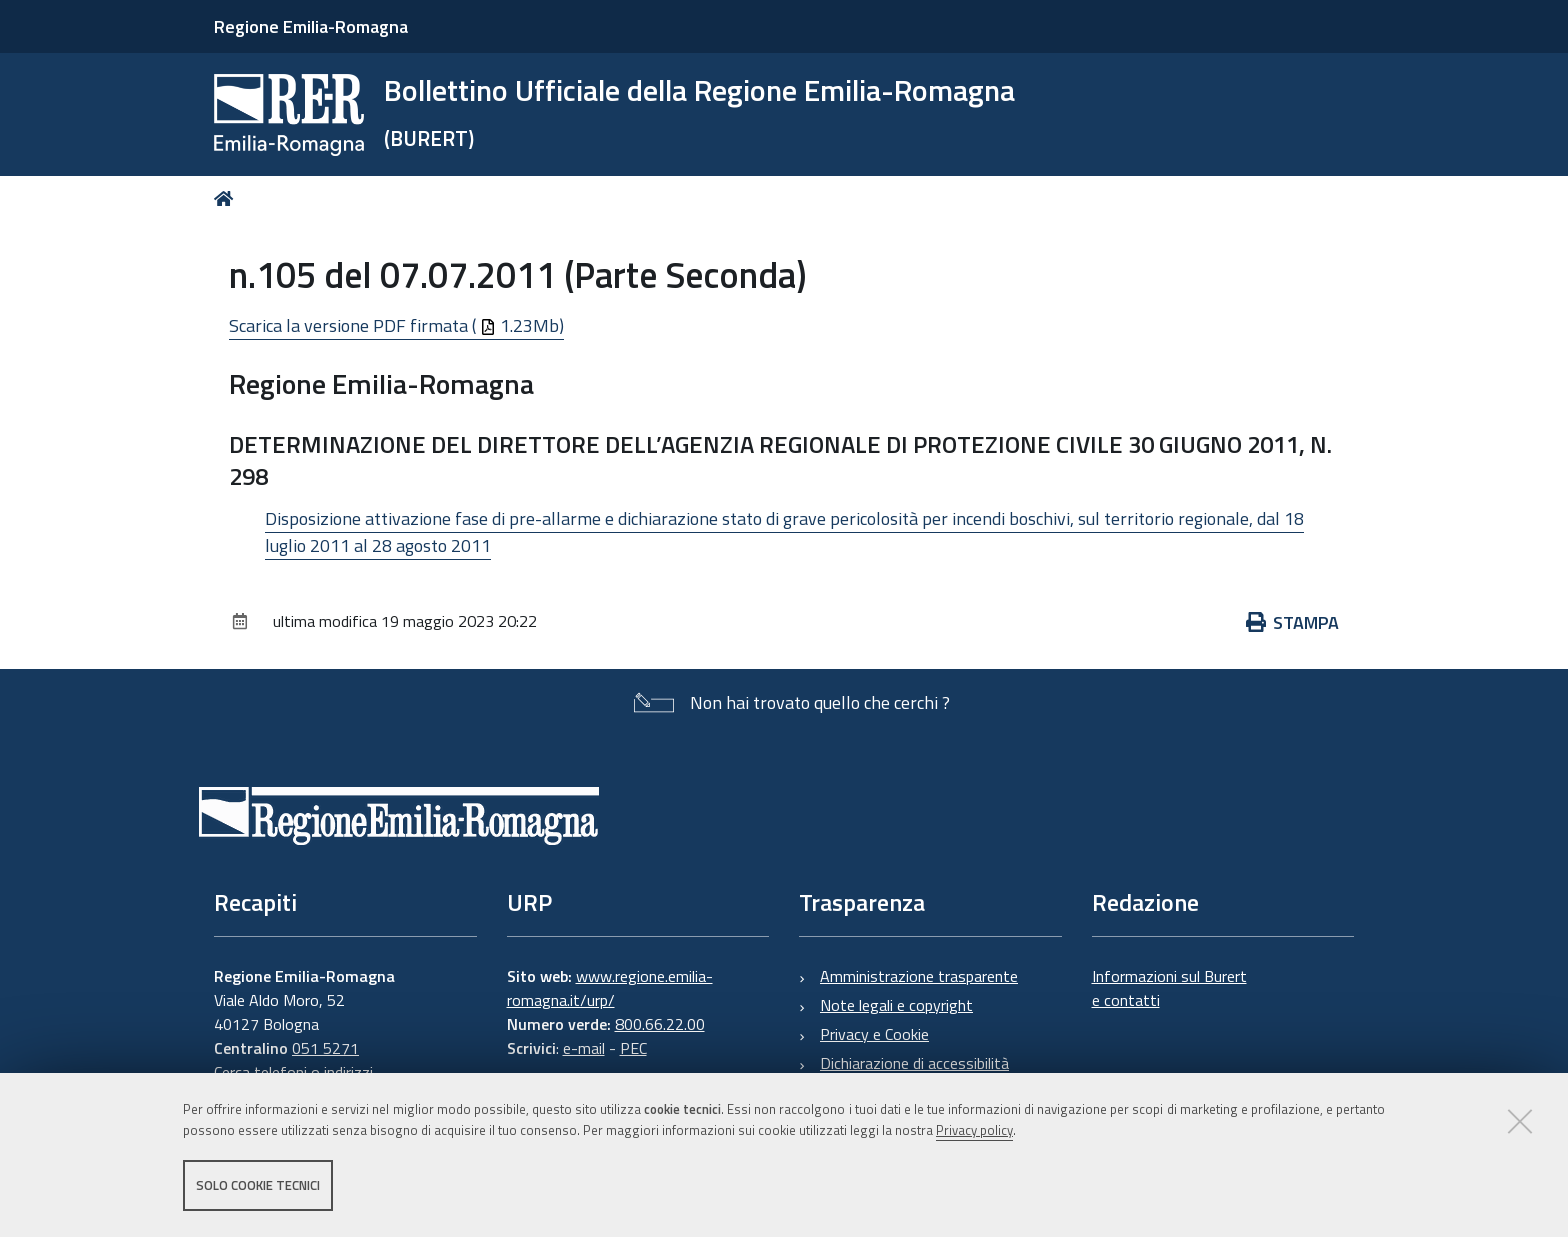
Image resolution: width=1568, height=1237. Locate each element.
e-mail (584, 1048)
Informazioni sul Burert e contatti (1169, 988)
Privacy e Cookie (874, 1034)
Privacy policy (974, 1130)
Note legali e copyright (896, 1005)
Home (227, 198)
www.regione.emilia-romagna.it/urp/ (610, 988)
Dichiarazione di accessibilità (914, 1063)
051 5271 (325, 1048)
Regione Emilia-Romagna (311, 26)
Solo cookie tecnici (258, 1185)
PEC (633, 1048)
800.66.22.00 (660, 1024)
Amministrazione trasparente (919, 976)
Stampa (1293, 622)
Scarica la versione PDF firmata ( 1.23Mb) (396, 325)
